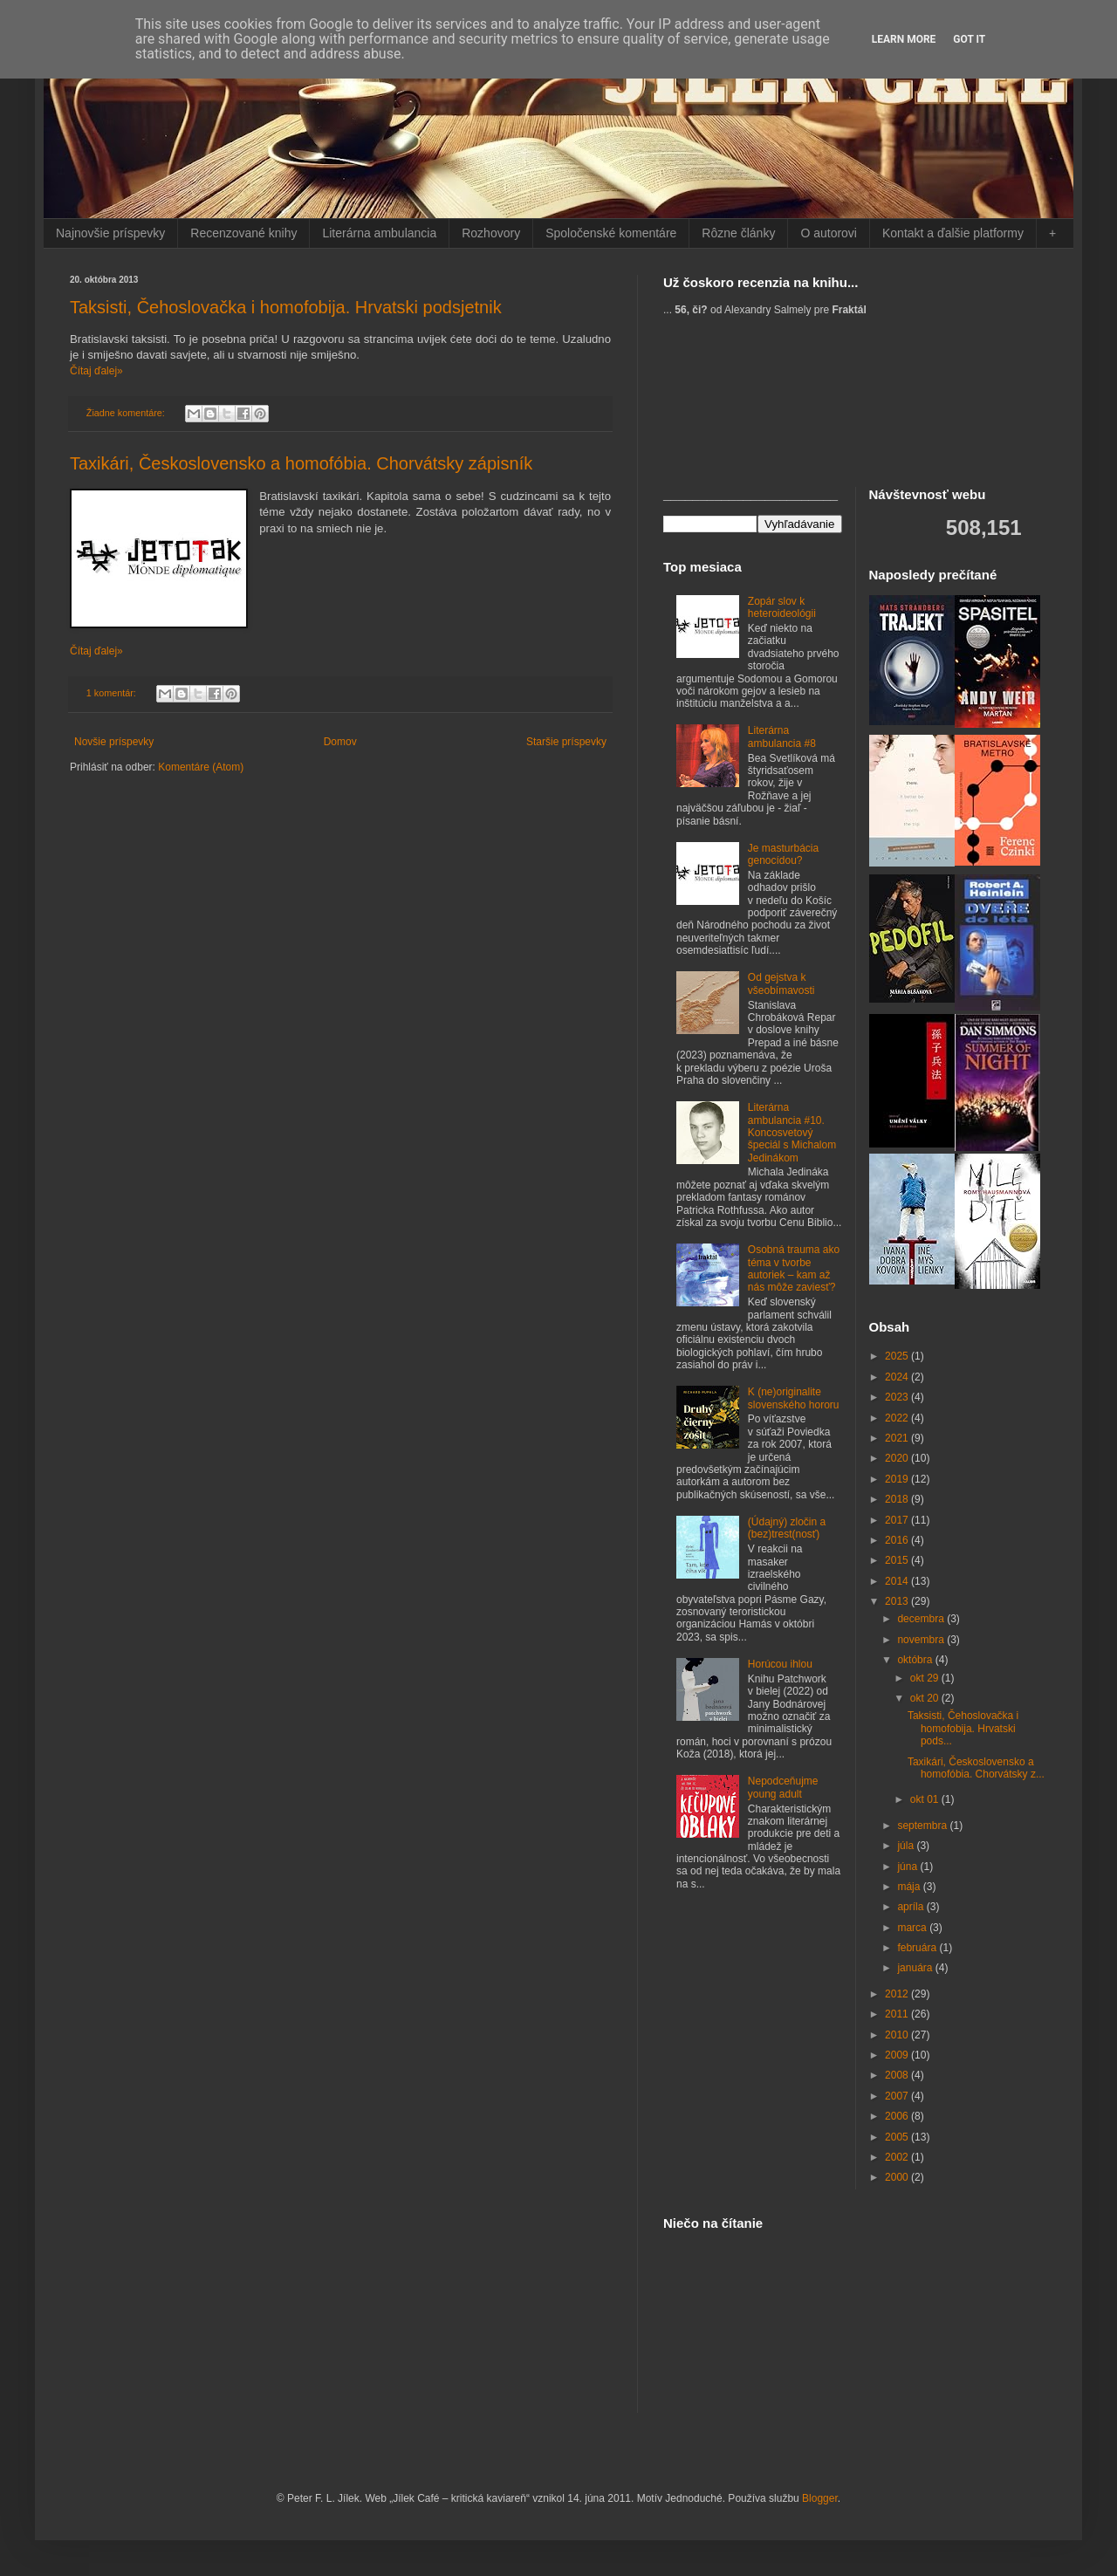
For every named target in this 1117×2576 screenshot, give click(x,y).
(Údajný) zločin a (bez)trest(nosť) (787, 1528)
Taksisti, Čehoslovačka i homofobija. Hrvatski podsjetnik (286, 307)
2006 (898, 2116)
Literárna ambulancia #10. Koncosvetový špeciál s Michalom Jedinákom (792, 1132)
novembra (922, 1640)
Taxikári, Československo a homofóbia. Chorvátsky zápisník (301, 463)
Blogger (820, 2498)
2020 (898, 1458)
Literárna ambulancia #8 (782, 736)
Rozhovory (491, 233)
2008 (898, 2075)
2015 (898, 1560)
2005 (898, 2137)
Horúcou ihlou (780, 1664)
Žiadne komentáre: (127, 413)
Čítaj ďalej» (96, 371)
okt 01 (926, 1799)
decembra (922, 1619)
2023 (898, 1397)
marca (913, 1928)
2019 (898, 1479)
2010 (898, 2035)
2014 (898, 1581)
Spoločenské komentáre (610, 233)
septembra (923, 1825)
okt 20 (926, 1698)
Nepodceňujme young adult (783, 1787)
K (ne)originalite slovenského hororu (793, 1398)
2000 (898, 2177)
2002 (898, 2157)
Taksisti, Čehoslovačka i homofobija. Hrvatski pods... (963, 1728)
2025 (898, 1356)
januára (916, 1968)
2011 (898, 2014)
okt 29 (926, 1678)
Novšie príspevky (114, 742)
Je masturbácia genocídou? (783, 854)
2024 (898, 1377)
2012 (898, 1994)
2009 (898, 2055)
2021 (898, 1438)
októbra (916, 1660)
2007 (898, 2096)
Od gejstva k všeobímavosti (781, 983)
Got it (969, 39)
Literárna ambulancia (379, 233)
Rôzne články (738, 233)
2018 (898, 1499)
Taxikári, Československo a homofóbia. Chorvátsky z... (976, 1768)
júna (908, 1866)
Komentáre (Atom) (200, 767)
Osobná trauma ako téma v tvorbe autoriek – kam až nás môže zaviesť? (793, 1268)
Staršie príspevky (566, 742)
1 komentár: (112, 693)
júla (906, 1846)
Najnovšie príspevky (110, 233)
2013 (898, 1601)
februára (918, 1948)
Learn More (904, 39)
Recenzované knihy (243, 233)
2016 (898, 1540)
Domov (340, 742)
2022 (898, 1418)
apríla (911, 1907)
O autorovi (828, 233)
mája (909, 1887)
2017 (898, 1520)
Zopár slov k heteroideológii (782, 607)
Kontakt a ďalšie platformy (953, 233)
